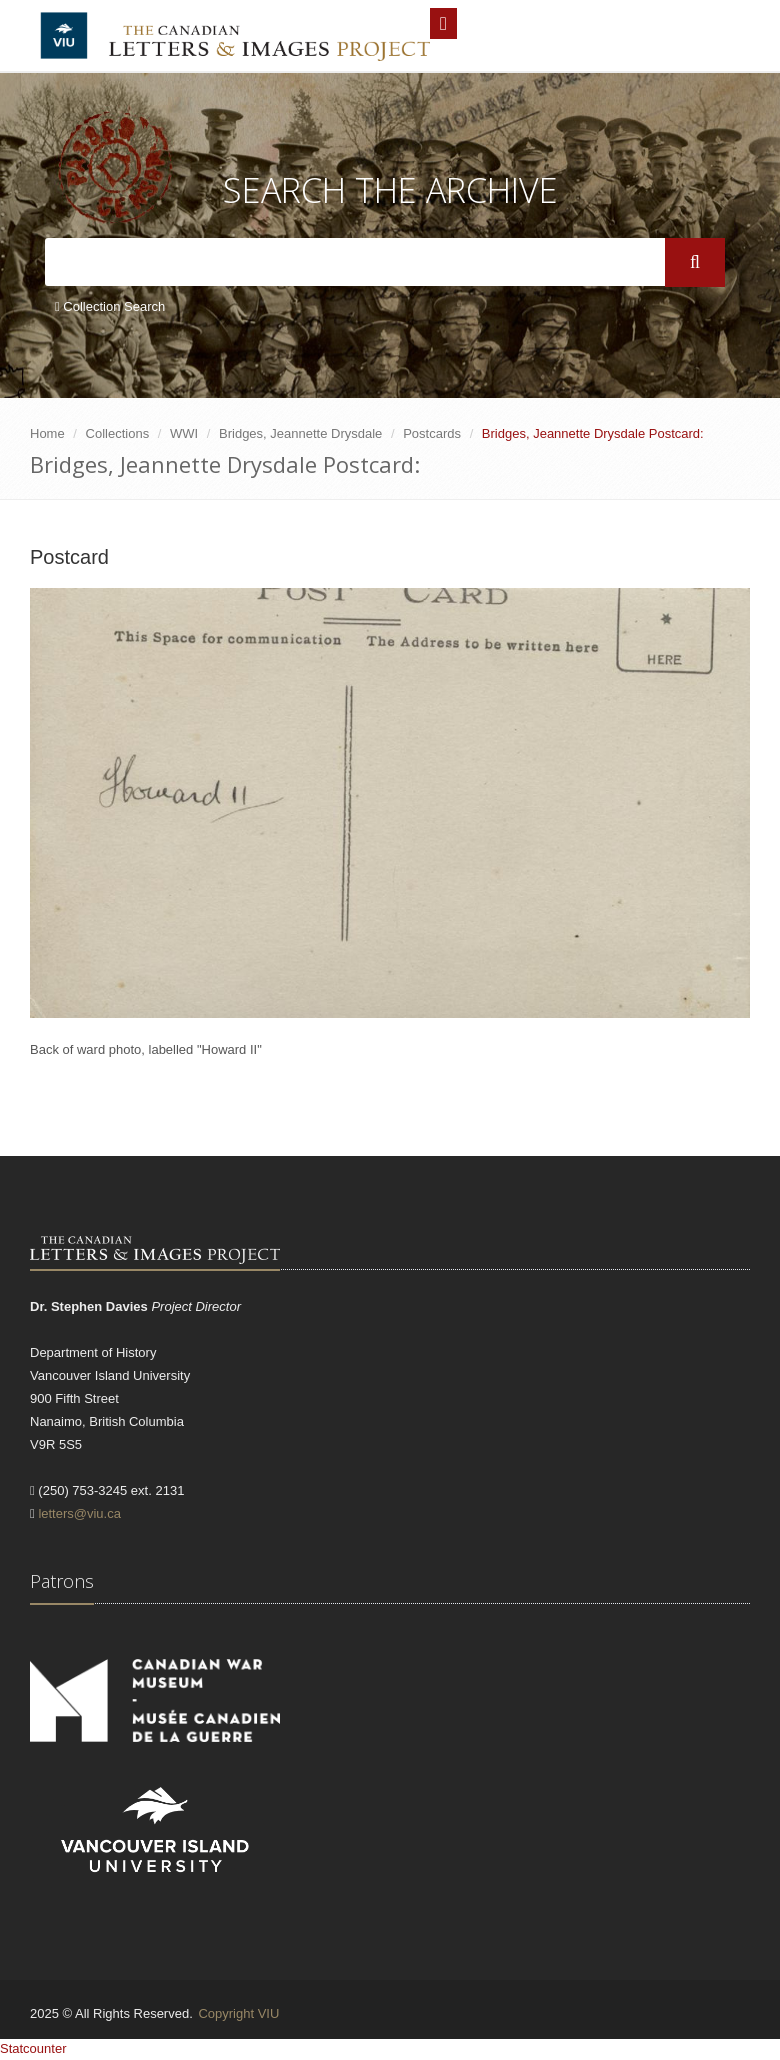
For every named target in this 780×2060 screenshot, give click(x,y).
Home (47, 433)
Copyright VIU (238, 2013)
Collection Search (110, 306)
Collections (118, 433)
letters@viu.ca (79, 1513)
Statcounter (33, 2048)
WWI (184, 433)
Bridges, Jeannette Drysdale (300, 433)
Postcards (432, 433)
